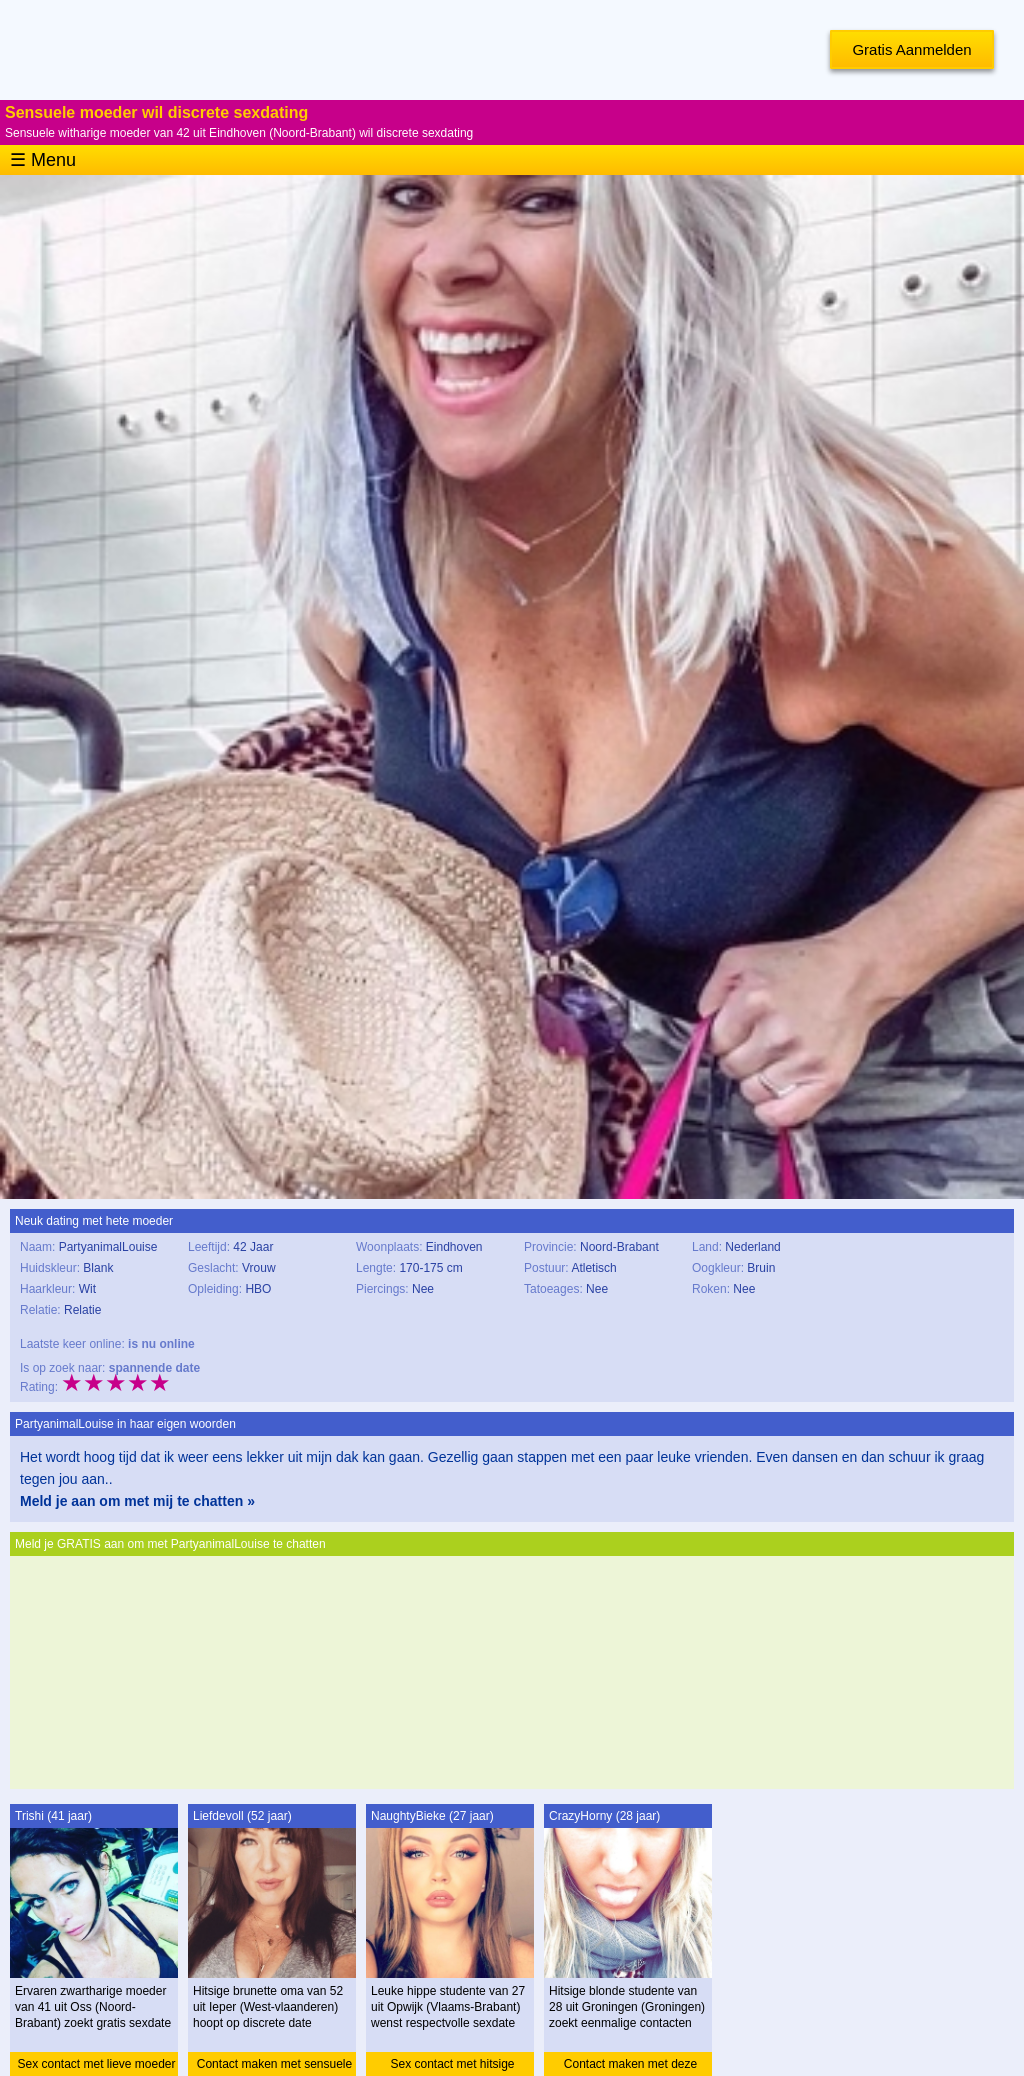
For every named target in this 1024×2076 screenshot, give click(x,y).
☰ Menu (43, 160)
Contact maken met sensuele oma (274, 2066)
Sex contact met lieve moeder (96, 2064)
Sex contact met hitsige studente (452, 2066)
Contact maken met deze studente (630, 2066)
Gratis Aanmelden (911, 49)
